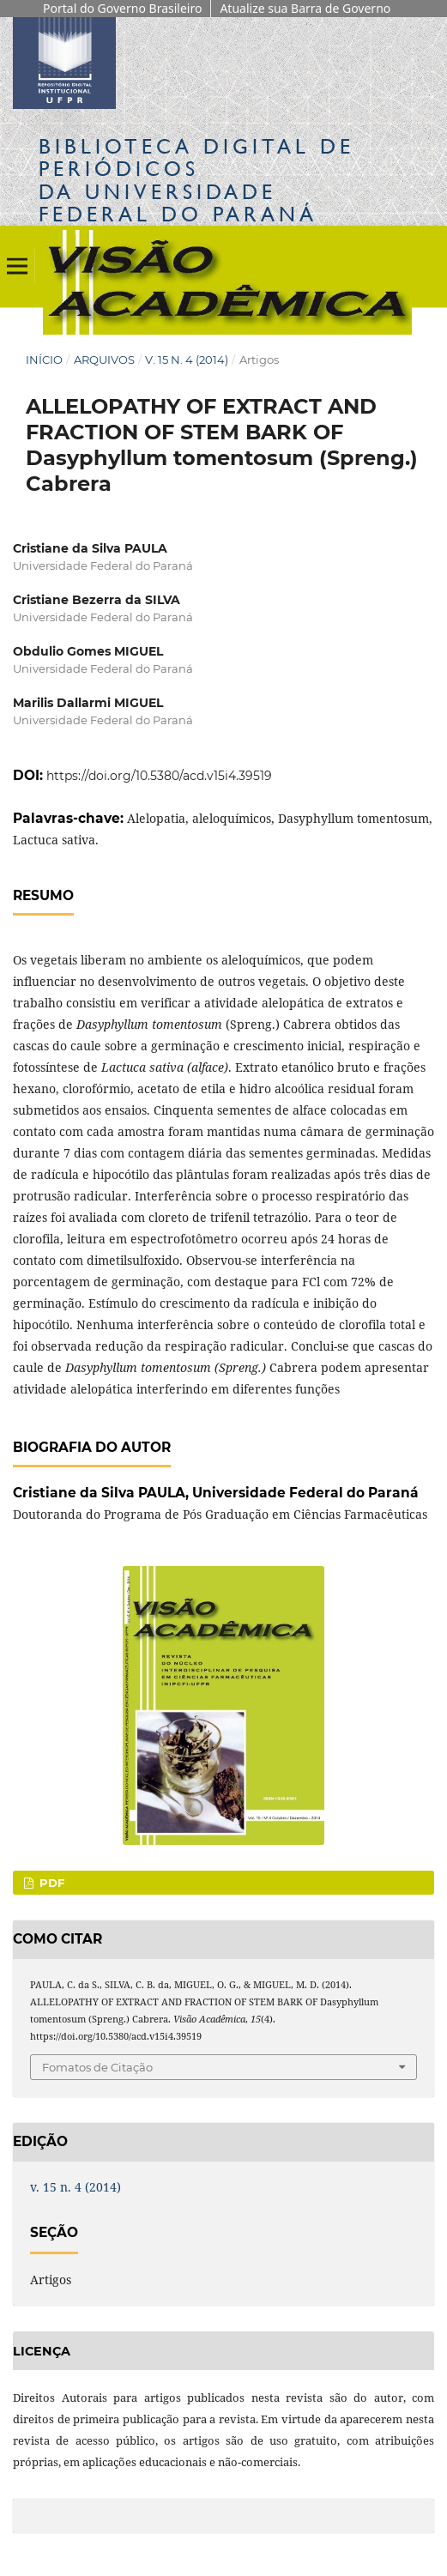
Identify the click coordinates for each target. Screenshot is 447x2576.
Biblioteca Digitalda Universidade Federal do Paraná (196, 180)
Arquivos (104, 359)
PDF (50, 1883)
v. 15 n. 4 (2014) (186, 359)
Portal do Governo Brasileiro (122, 8)
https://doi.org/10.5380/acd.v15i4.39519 (159, 775)
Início (44, 359)
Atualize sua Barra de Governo (305, 8)
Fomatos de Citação (97, 2067)
